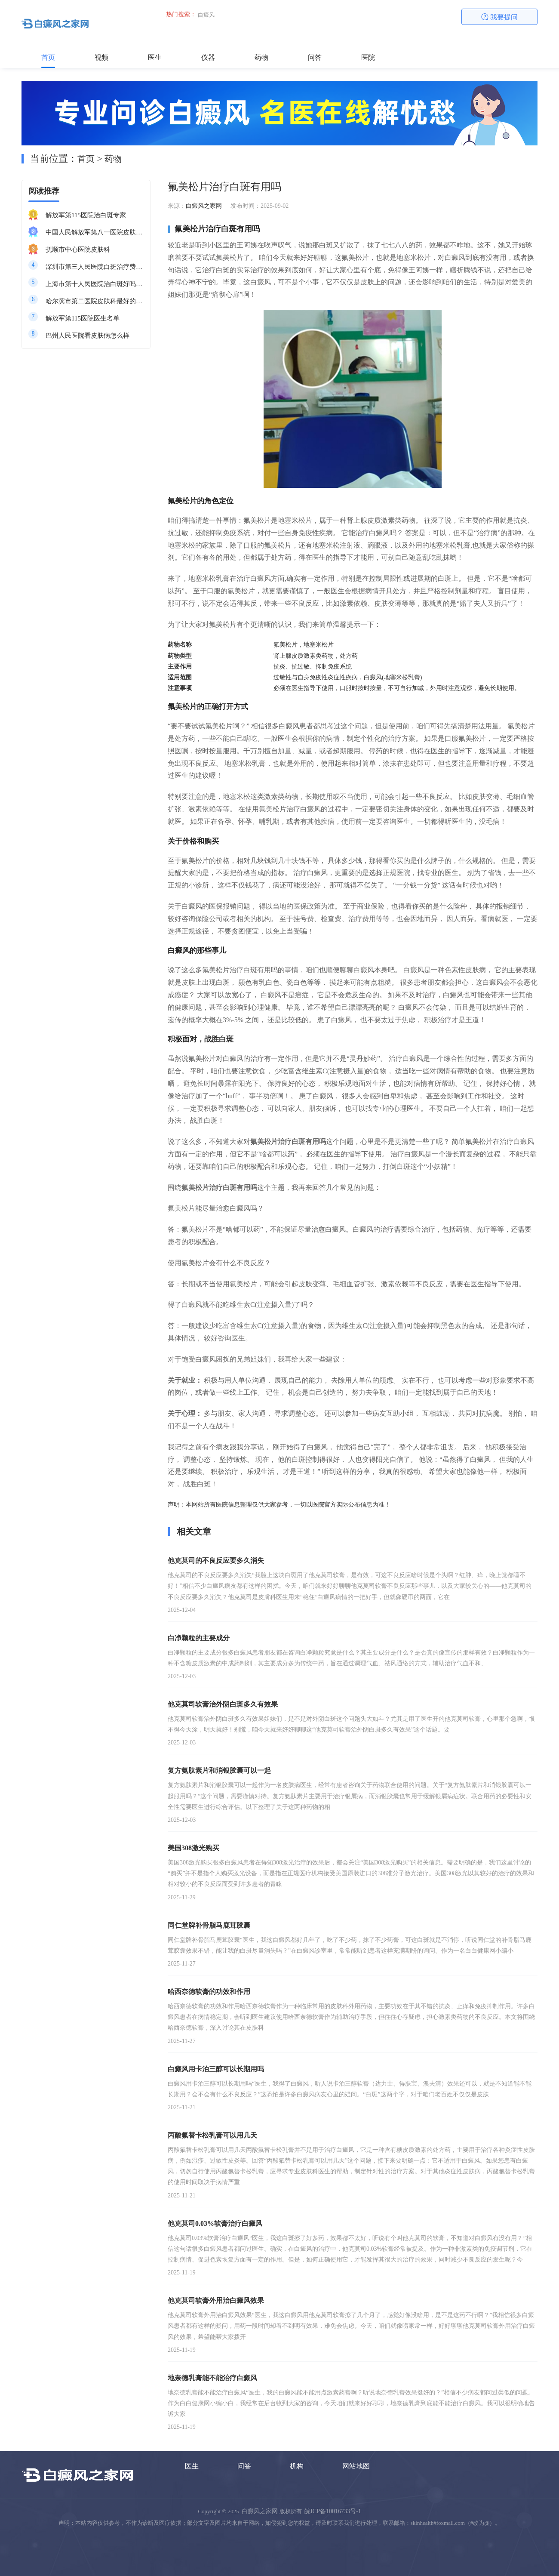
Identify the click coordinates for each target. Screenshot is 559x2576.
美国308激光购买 (193, 1848)
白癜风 (206, 15)
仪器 (208, 57)
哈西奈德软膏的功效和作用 (209, 1991)
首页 (48, 57)
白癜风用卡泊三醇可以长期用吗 (216, 2069)
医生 (155, 57)
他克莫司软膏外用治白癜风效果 (216, 2300)
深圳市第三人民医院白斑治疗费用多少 (95, 266)
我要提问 (500, 17)
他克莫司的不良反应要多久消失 (216, 1560)
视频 (101, 57)
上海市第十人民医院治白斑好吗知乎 (95, 283)
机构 (297, 2466)
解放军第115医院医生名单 (83, 318)
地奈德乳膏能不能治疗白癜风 (212, 2378)
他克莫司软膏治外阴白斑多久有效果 (223, 1704)
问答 (315, 57)
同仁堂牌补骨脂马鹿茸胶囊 (209, 1925)
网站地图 (356, 2466)
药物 (261, 57)
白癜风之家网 (204, 206)
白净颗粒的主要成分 (199, 1638)
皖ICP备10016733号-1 (332, 2511)
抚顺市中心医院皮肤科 (78, 249)
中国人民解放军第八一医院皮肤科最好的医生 (95, 232)
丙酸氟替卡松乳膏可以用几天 (212, 2135)
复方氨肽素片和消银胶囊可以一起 (219, 1770)
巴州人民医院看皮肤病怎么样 (87, 335)
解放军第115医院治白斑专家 (86, 215)
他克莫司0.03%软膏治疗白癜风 (215, 2223)
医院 (368, 57)
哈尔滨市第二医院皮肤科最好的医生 (95, 301)
